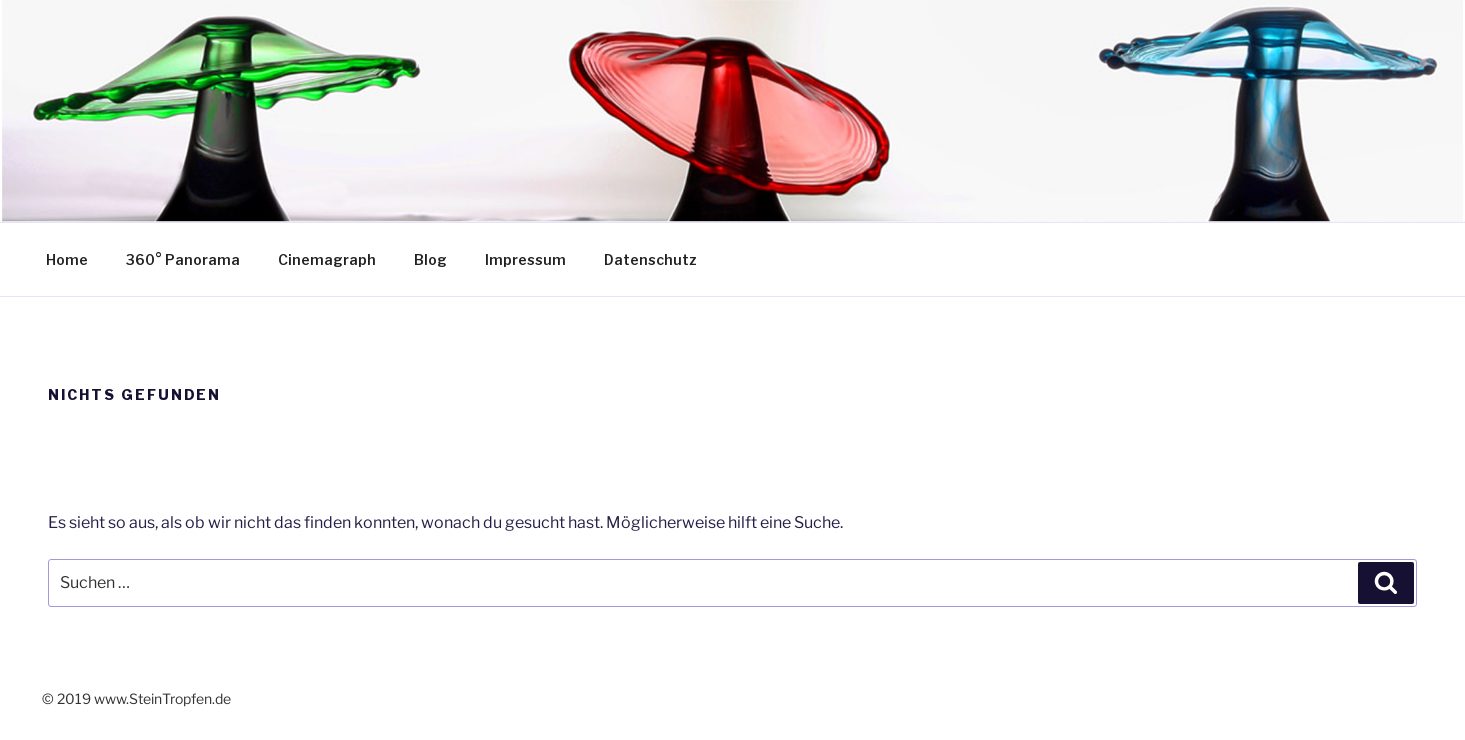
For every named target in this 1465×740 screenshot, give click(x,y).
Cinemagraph (327, 259)
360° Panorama (183, 259)
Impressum (525, 259)
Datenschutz (650, 259)
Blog (430, 259)
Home (67, 259)
